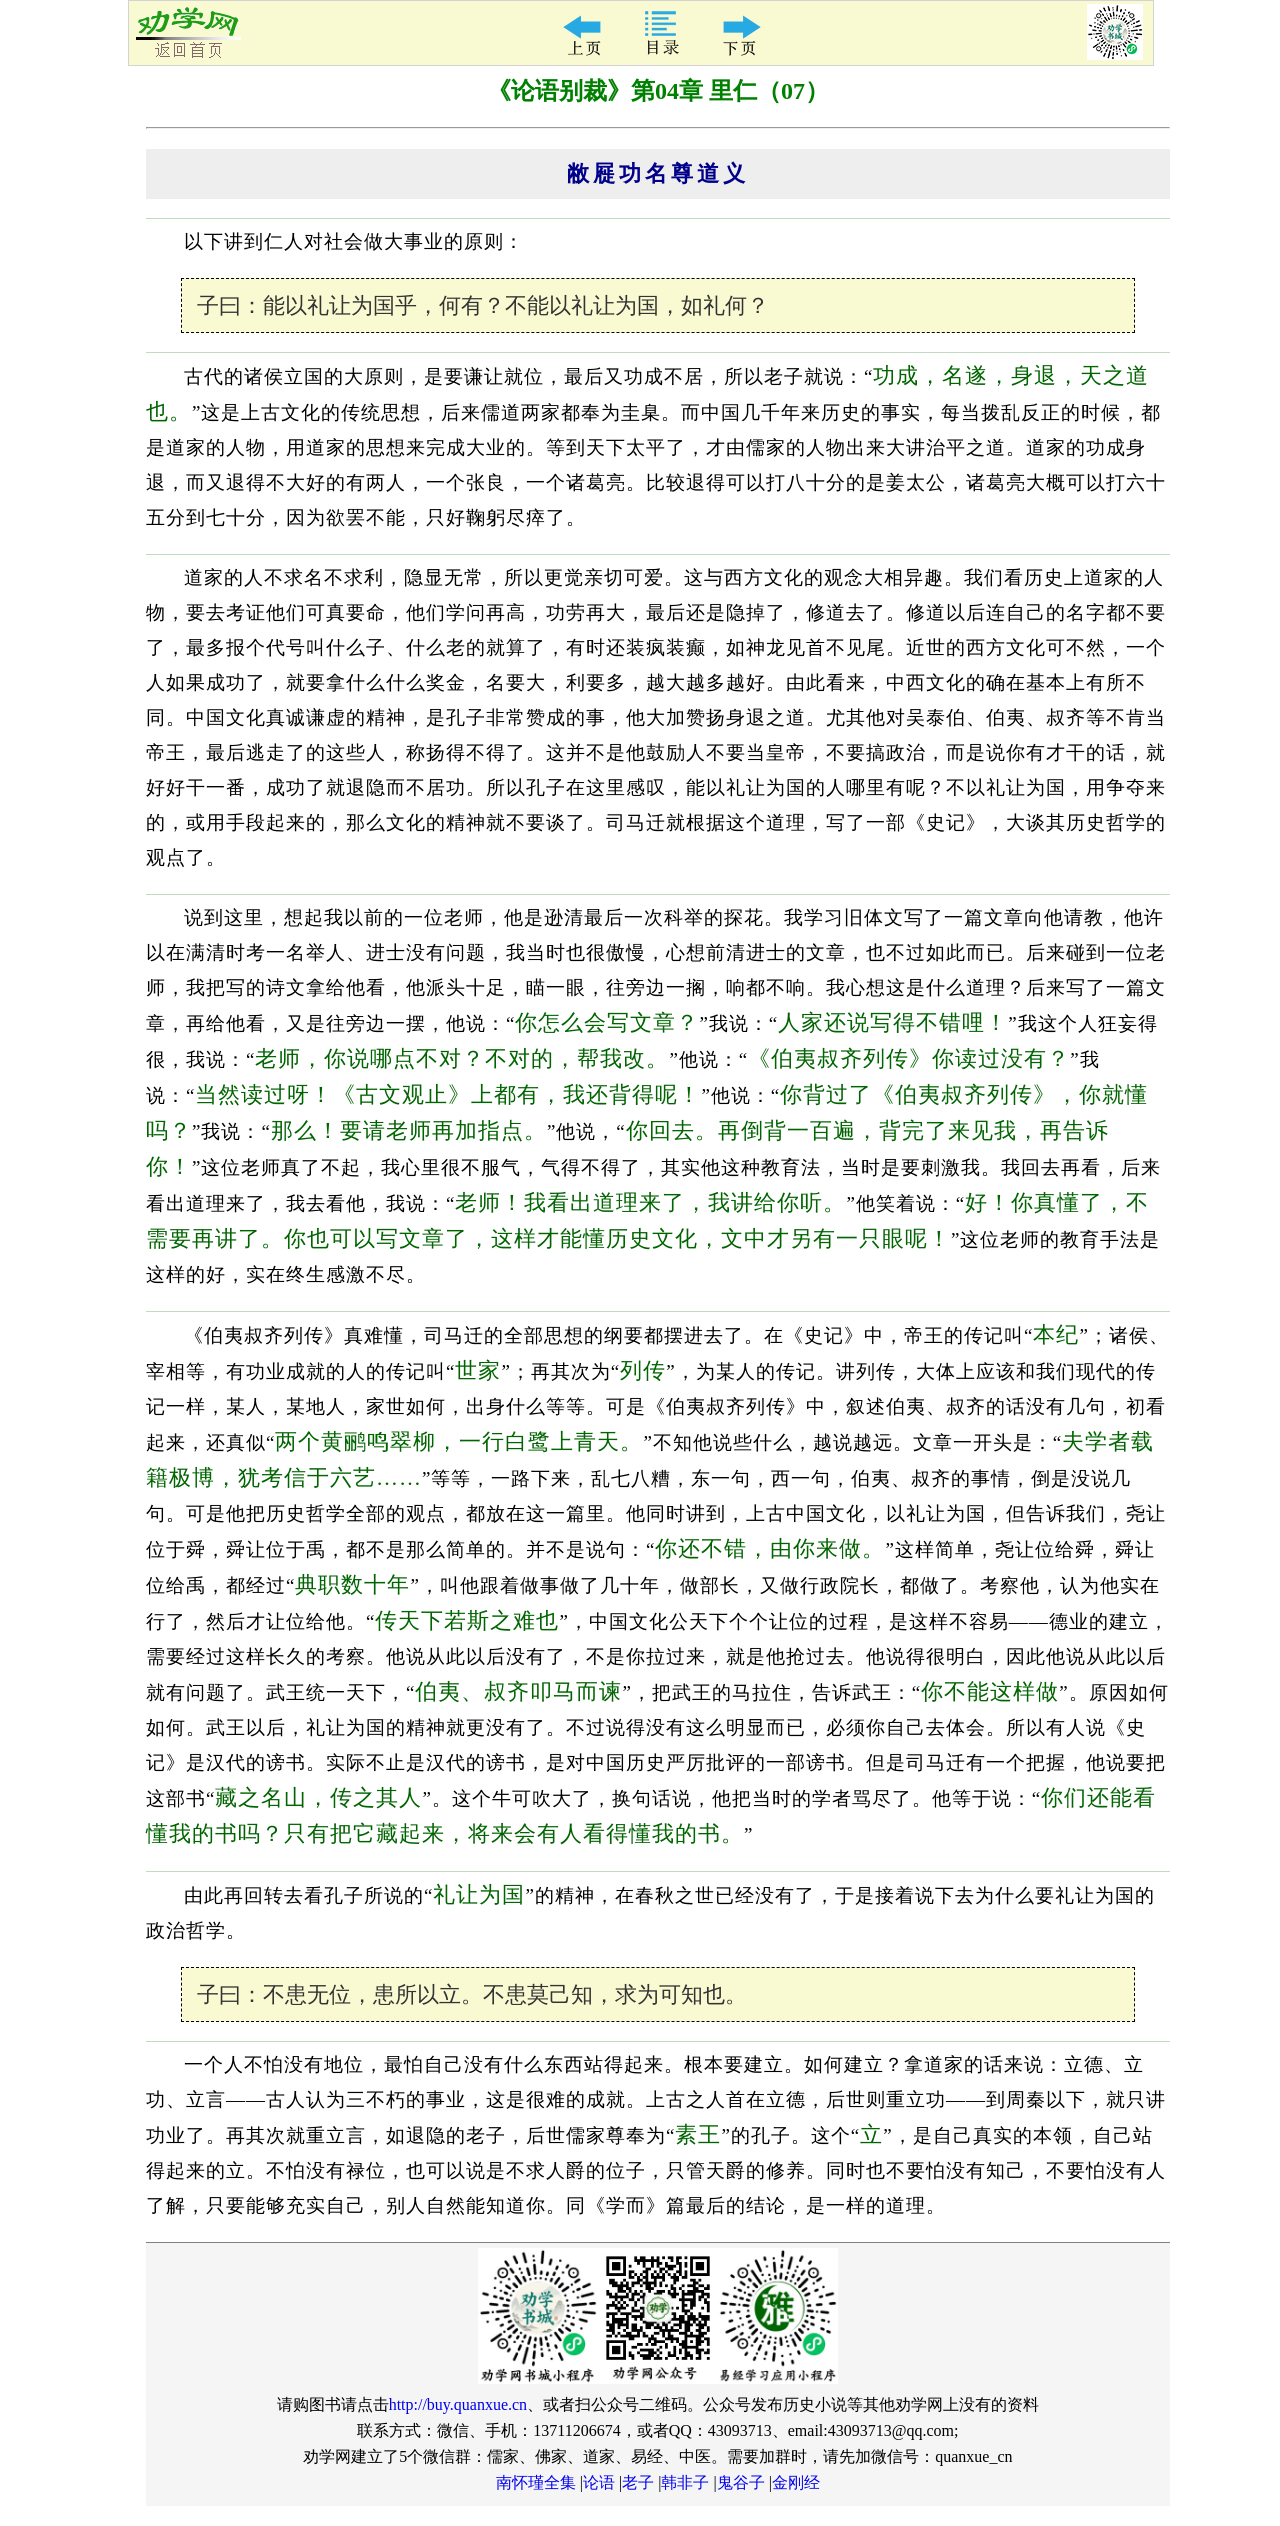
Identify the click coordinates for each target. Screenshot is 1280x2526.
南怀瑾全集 (536, 2482)
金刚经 (796, 2482)
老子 (638, 2482)
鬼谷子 (741, 2482)
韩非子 (685, 2482)
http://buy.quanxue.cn (458, 2404)
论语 (599, 2482)
